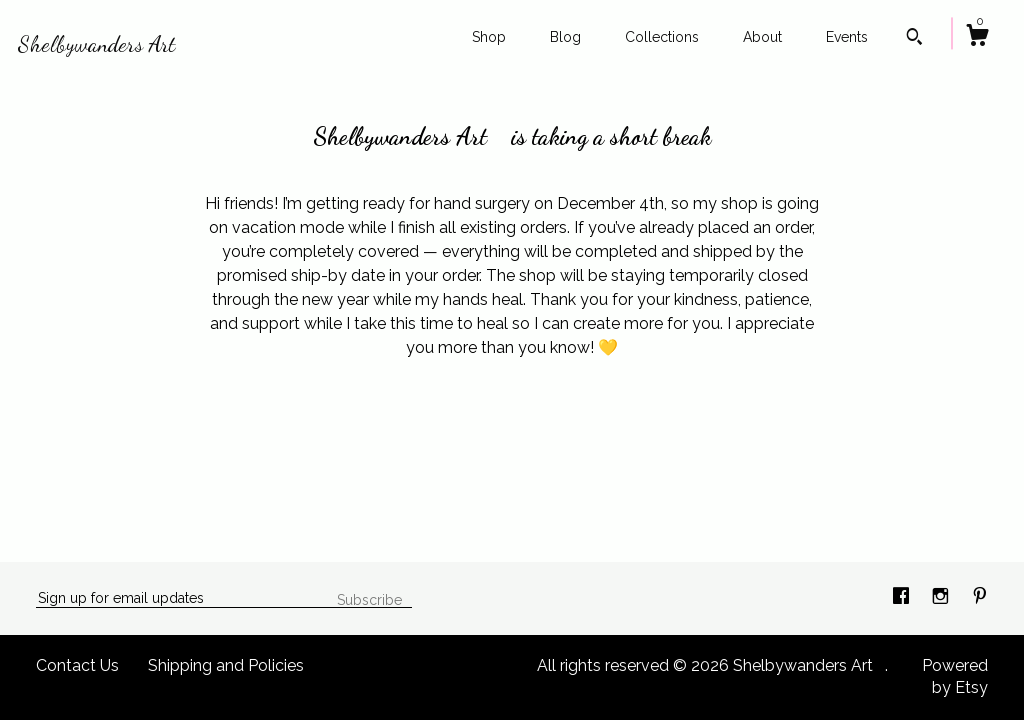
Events (847, 37)
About (762, 37)
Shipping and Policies (226, 665)
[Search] (914, 39)
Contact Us (77, 665)
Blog (565, 37)
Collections (662, 37)
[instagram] (942, 597)
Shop (489, 37)
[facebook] (903, 597)
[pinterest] (980, 597)
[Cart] (977, 38)
